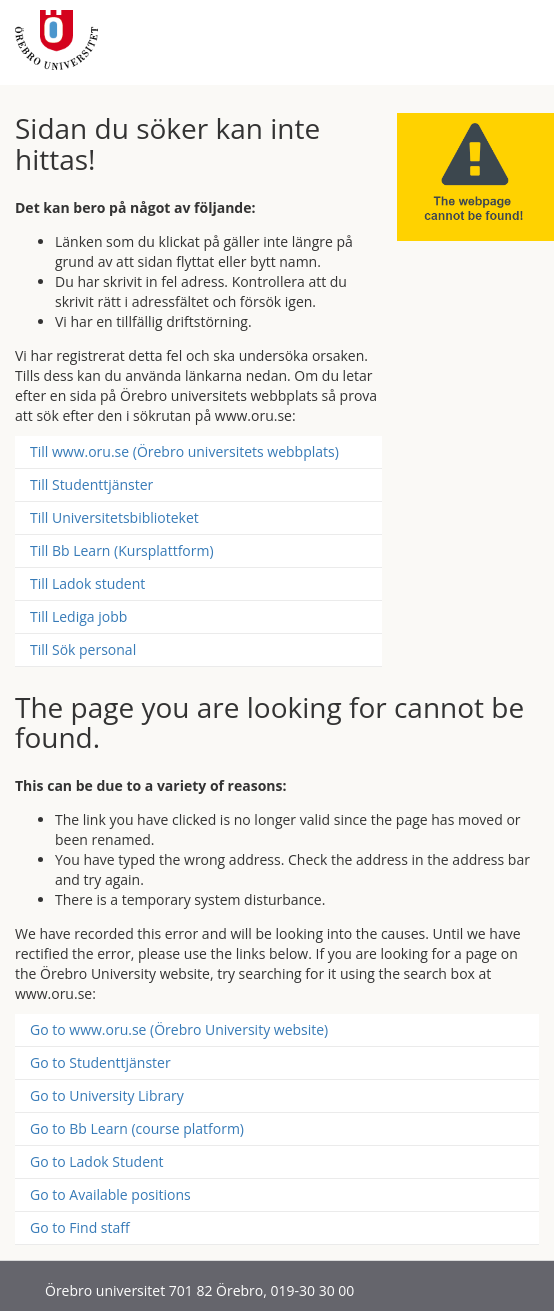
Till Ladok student (87, 583)
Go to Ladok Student (97, 1161)
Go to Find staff (80, 1227)
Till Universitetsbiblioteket (114, 517)
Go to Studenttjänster (100, 1062)
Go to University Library (107, 1095)
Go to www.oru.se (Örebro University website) (179, 1029)
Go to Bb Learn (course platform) (137, 1128)
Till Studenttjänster (91, 484)
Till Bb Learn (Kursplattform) (122, 550)
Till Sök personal (83, 649)
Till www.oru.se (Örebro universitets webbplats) (184, 451)
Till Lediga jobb (78, 616)
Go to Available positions (110, 1194)
